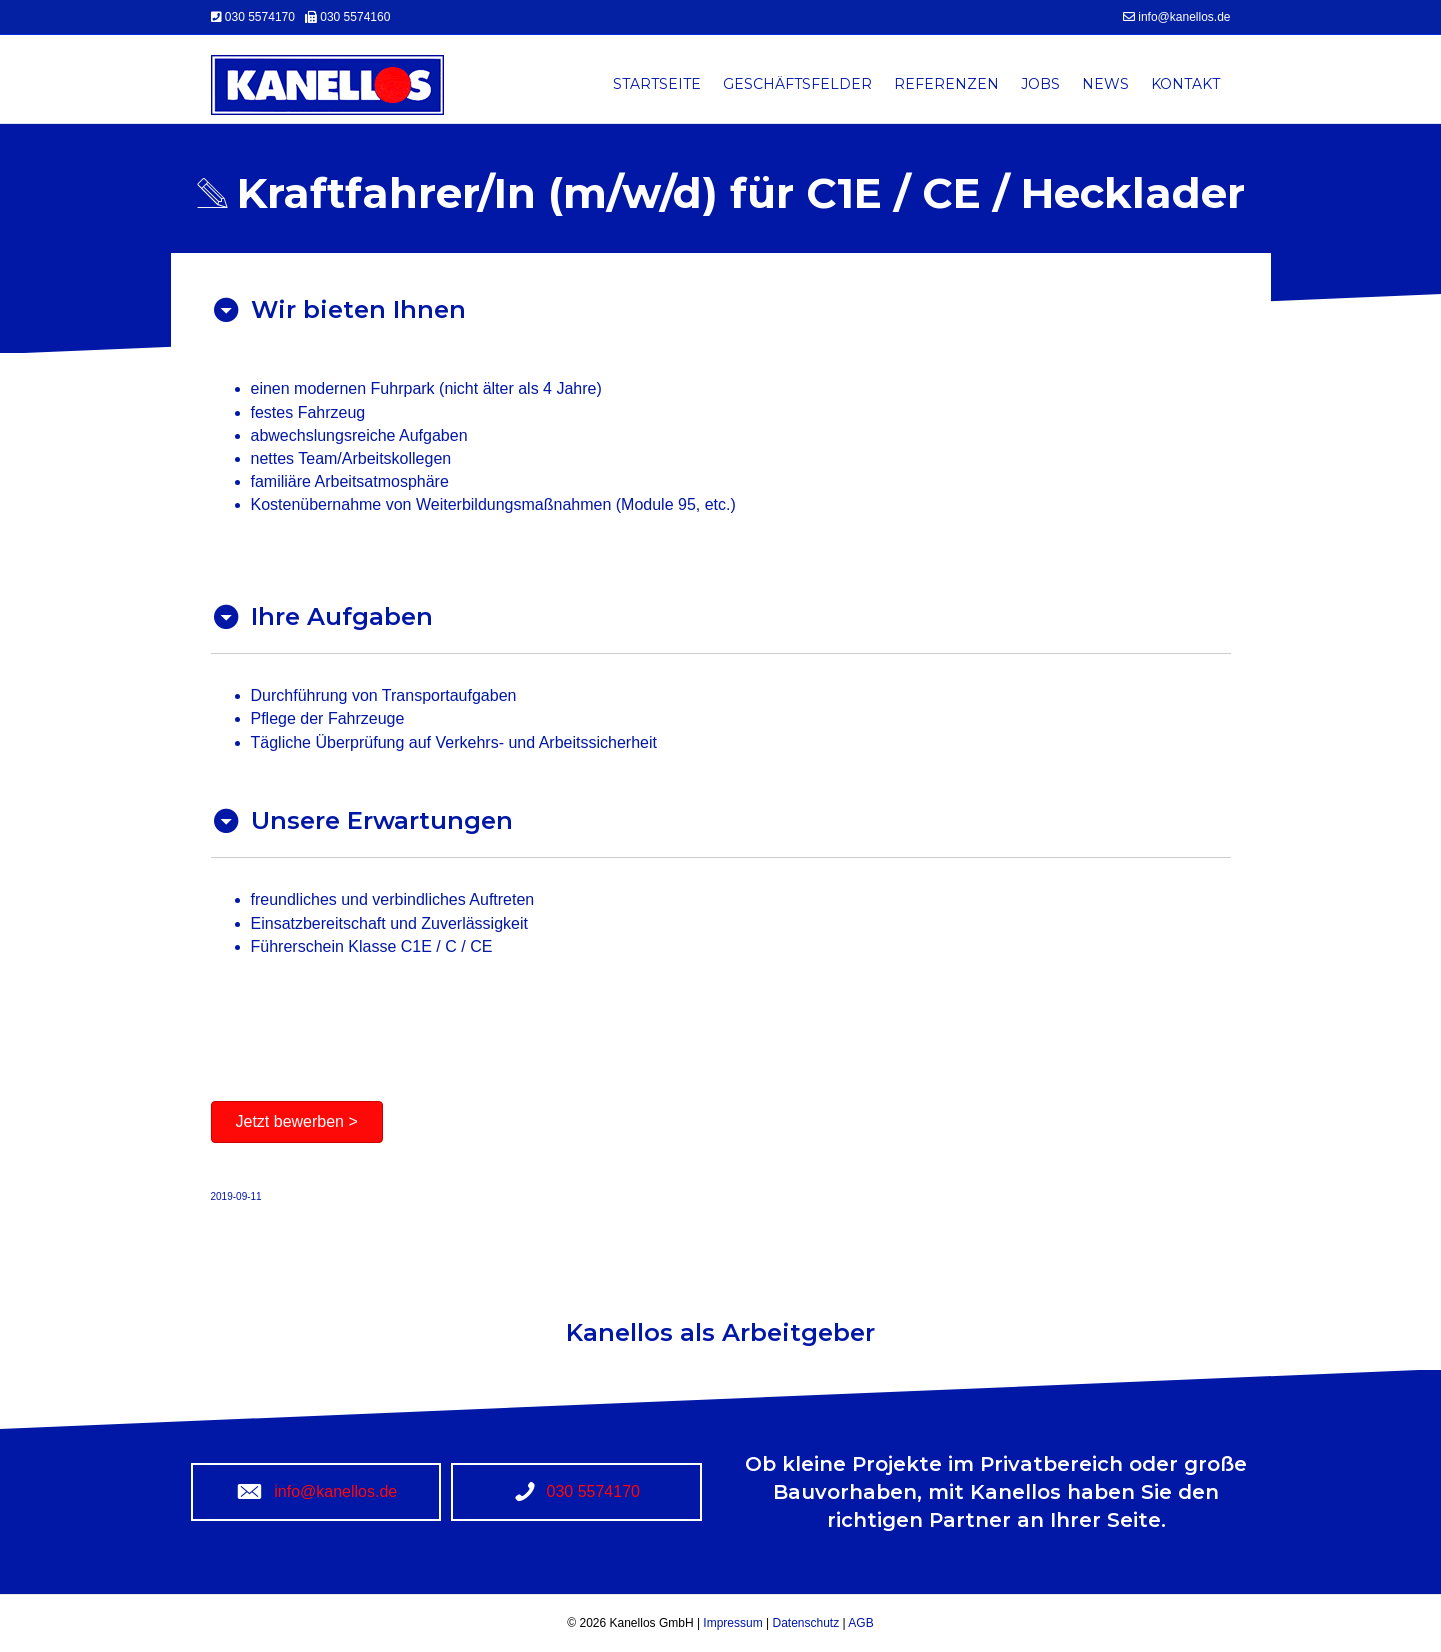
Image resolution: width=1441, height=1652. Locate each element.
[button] (297, 1122)
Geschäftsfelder (797, 84)
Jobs (1040, 84)
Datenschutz (804, 1623)
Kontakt (1185, 84)
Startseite (657, 84)
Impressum (734, 1623)
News (1105, 84)
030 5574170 (261, 17)
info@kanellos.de (1184, 17)
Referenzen (946, 84)
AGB (860, 1623)
